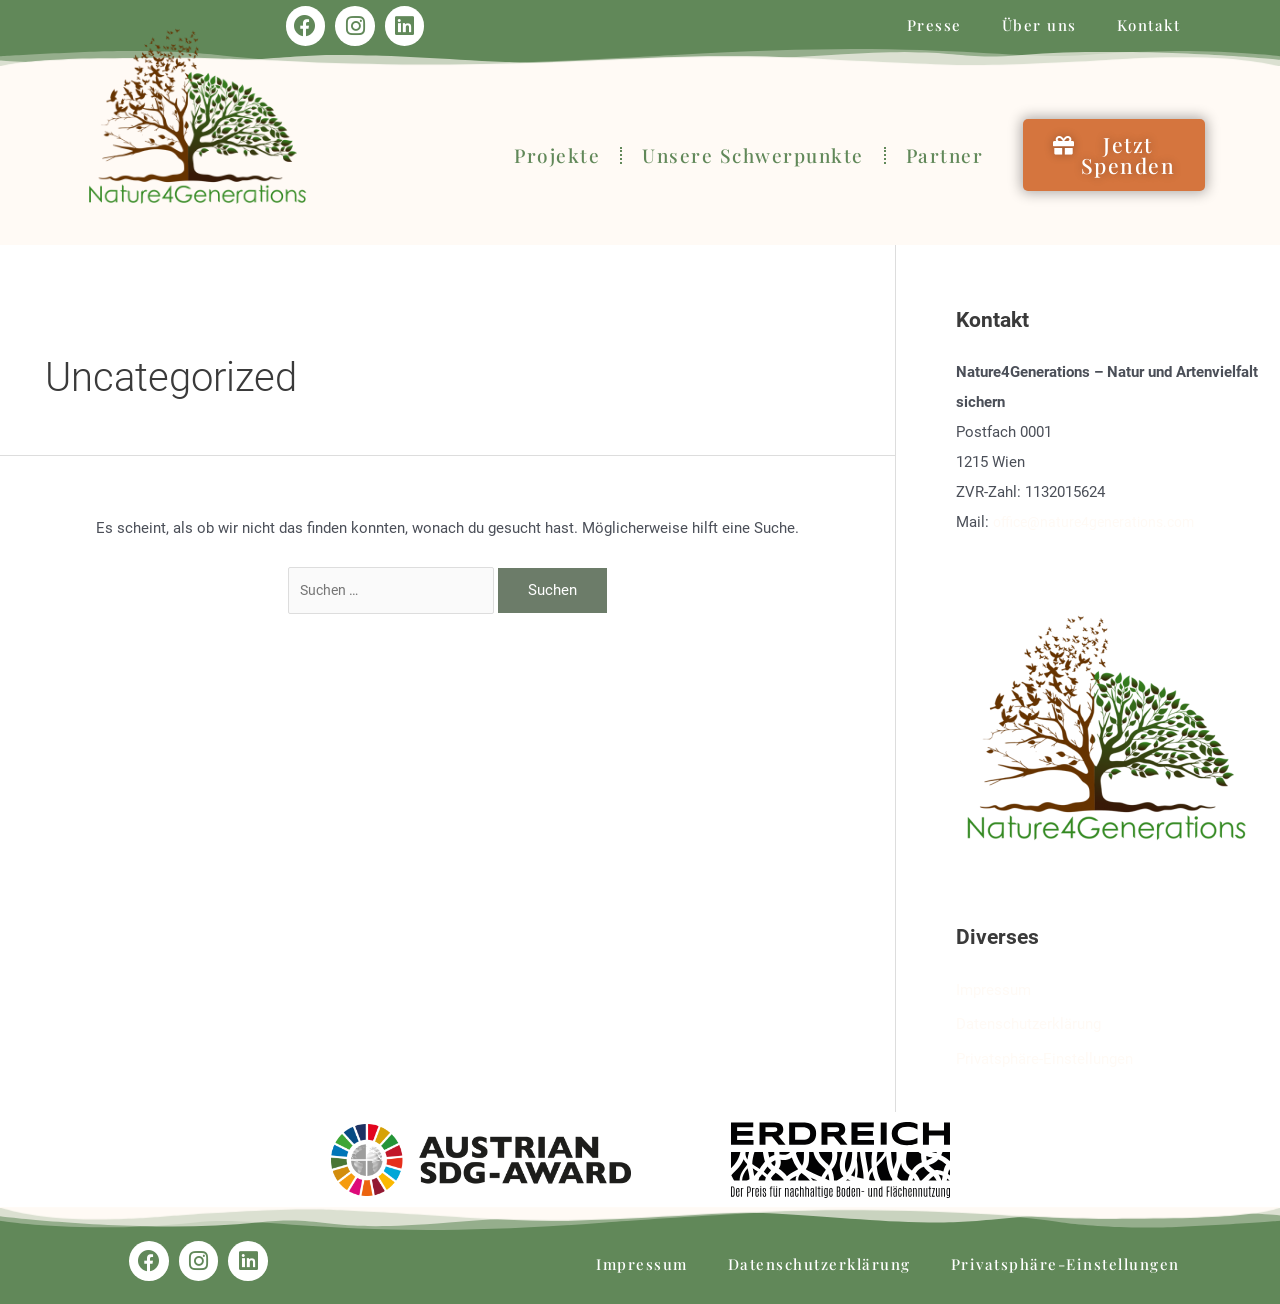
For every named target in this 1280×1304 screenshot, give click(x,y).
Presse (934, 25)
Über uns (1039, 25)
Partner (945, 155)
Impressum (993, 989)
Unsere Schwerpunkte (753, 155)
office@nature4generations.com (1100, 522)
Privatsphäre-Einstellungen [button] (1044, 1056)
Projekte (557, 155)
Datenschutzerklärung (1028, 1023)
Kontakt (1149, 25)
